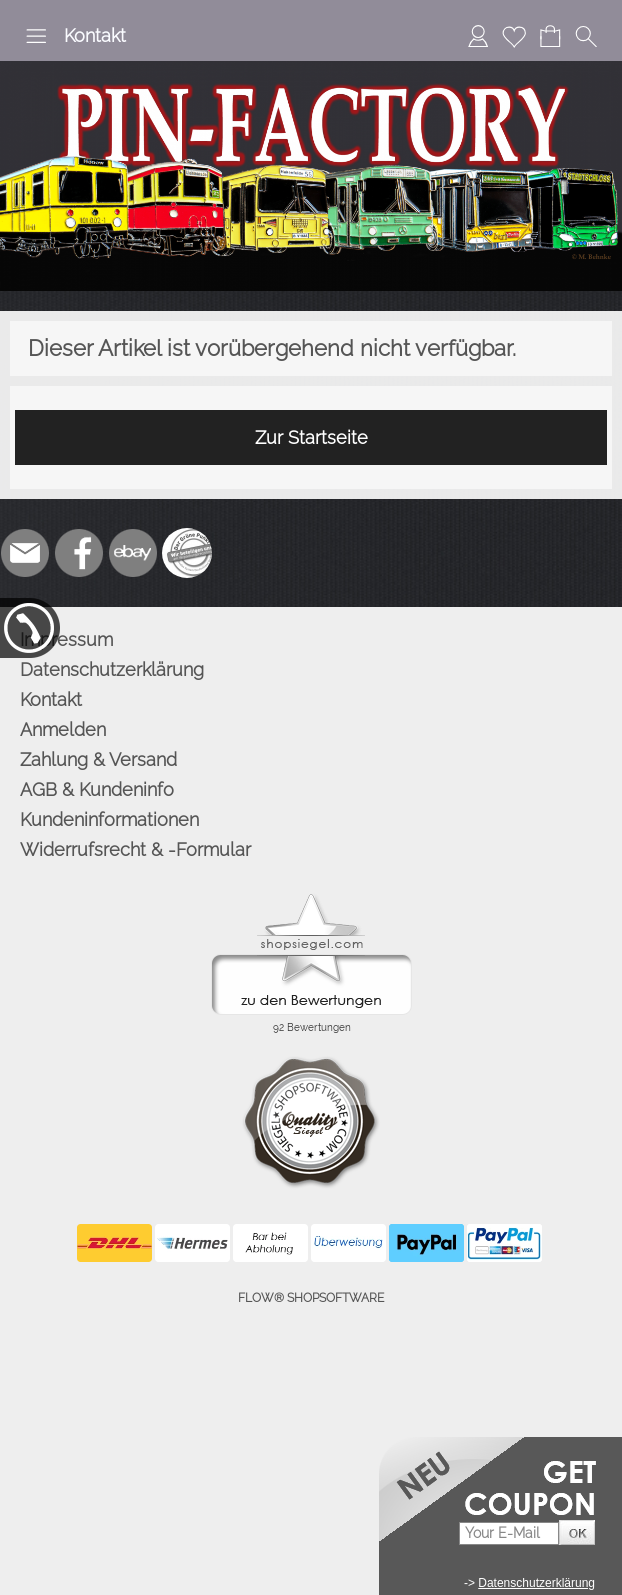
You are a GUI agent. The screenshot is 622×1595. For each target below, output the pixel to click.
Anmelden (63, 729)
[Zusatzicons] (187, 553)
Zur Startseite (311, 437)
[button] (36, 36)
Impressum (66, 639)
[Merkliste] (514, 36)
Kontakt (95, 35)
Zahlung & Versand (98, 759)
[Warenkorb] (550, 36)
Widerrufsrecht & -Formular (135, 849)
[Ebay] (133, 553)
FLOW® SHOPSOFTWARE (311, 1298)
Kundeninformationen (109, 819)
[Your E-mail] (509, 1533)
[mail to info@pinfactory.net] (25, 553)
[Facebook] (79, 553)
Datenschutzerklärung (112, 669)
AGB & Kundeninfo (97, 789)
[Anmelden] (478, 36)
